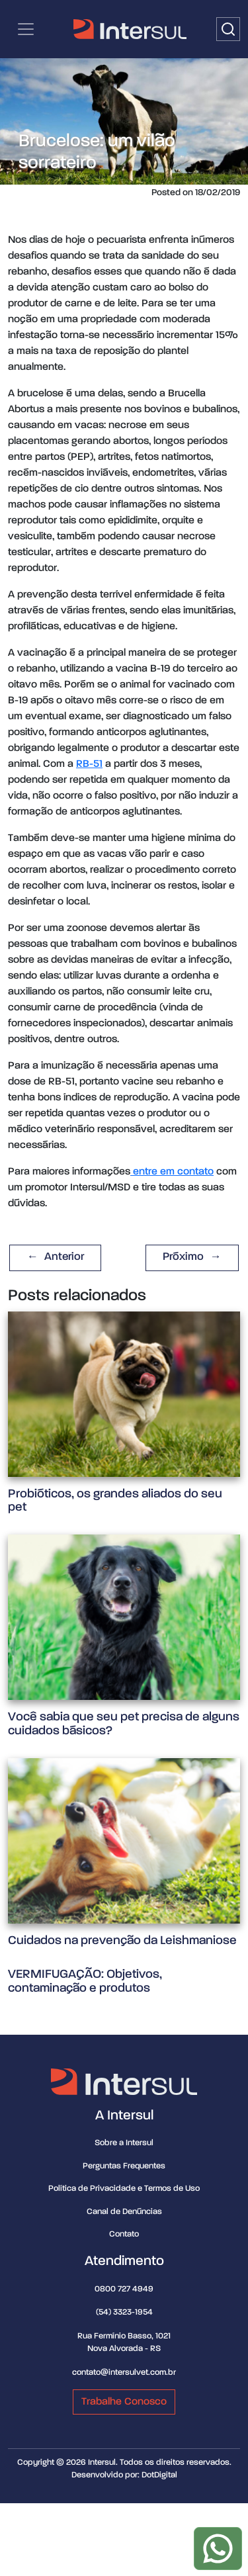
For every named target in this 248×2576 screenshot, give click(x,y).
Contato (124, 2234)
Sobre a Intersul (124, 2143)
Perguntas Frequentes (124, 2166)
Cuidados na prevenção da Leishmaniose (122, 1940)
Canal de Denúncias (124, 2211)
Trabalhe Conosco (124, 2402)
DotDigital (159, 2475)
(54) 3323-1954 (124, 2312)
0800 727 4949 (124, 2289)
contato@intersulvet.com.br (124, 2372)
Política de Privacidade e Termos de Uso (124, 2188)
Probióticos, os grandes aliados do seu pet (115, 1501)
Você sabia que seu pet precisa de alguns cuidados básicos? (123, 1723)
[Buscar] (228, 29)
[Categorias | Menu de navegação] (26, 29)
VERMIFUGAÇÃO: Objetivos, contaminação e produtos (85, 1981)
